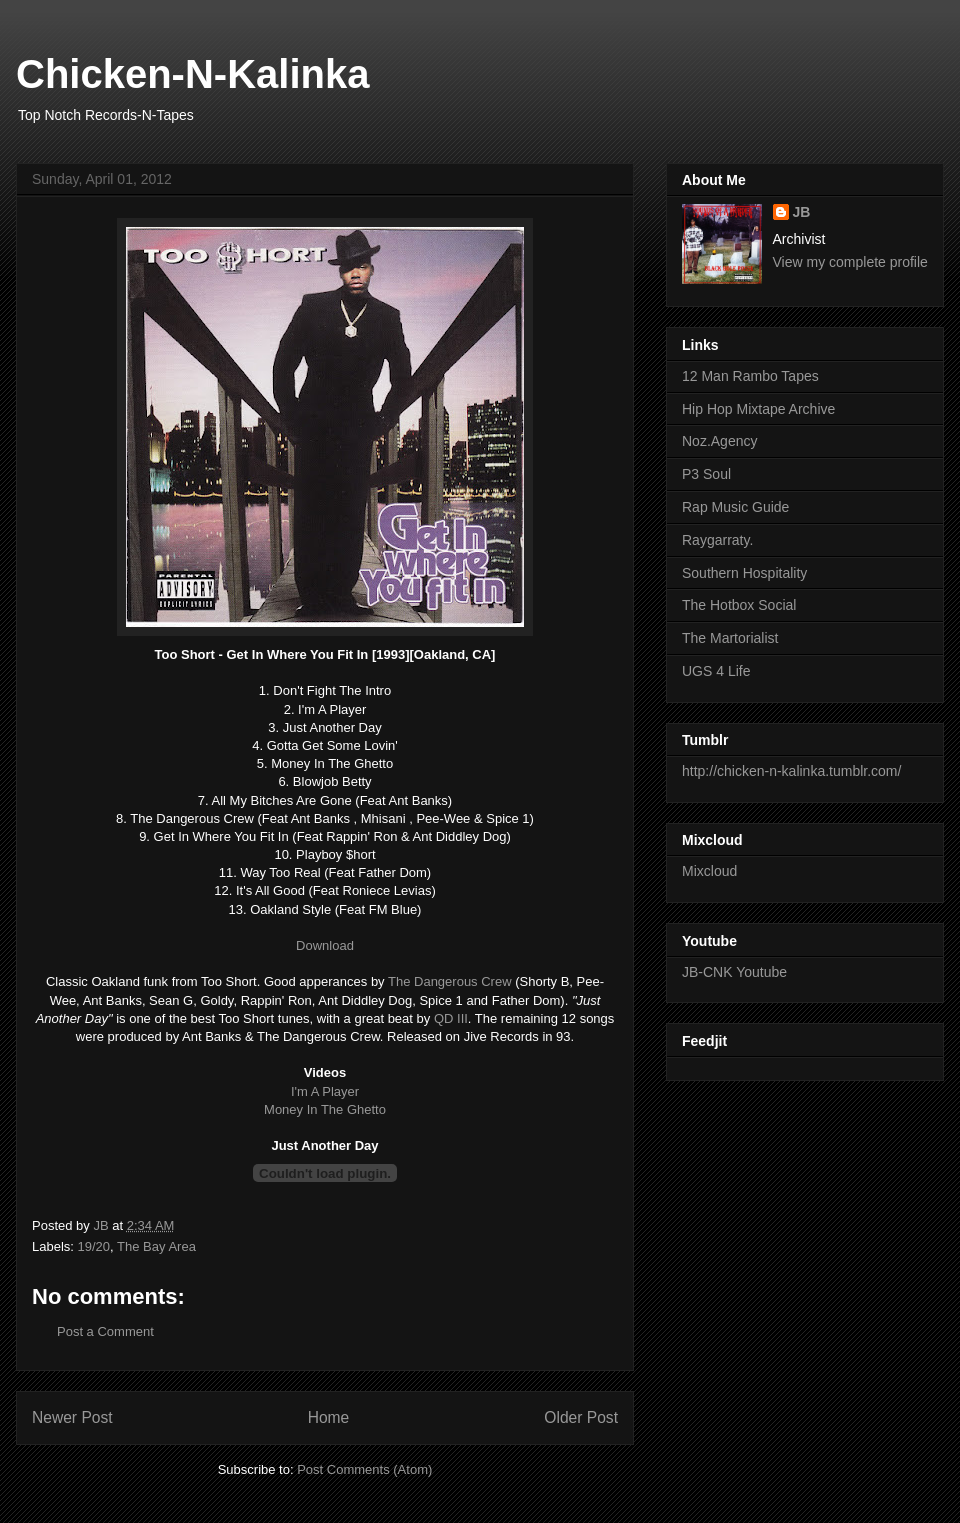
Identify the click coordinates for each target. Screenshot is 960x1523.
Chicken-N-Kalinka (192, 74)
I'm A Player (325, 1091)
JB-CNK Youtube (734, 972)
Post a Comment (105, 1331)
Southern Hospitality (744, 573)
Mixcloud (709, 871)
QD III (451, 1018)
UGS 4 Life (716, 671)
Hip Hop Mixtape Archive (758, 409)
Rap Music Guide (735, 507)
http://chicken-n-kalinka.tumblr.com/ (791, 771)
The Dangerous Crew (450, 981)
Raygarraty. (717, 540)
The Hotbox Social (739, 605)
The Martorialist (730, 638)
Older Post (581, 1417)
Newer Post (72, 1417)
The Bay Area (156, 1246)
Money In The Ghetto (325, 1109)
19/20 (94, 1246)
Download (325, 945)
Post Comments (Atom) (364, 1469)
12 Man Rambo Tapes (750, 376)
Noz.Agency (719, 441)
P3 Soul (706, 474)
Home (329, 1417)
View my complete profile (850, 262)
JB (802, 212)
